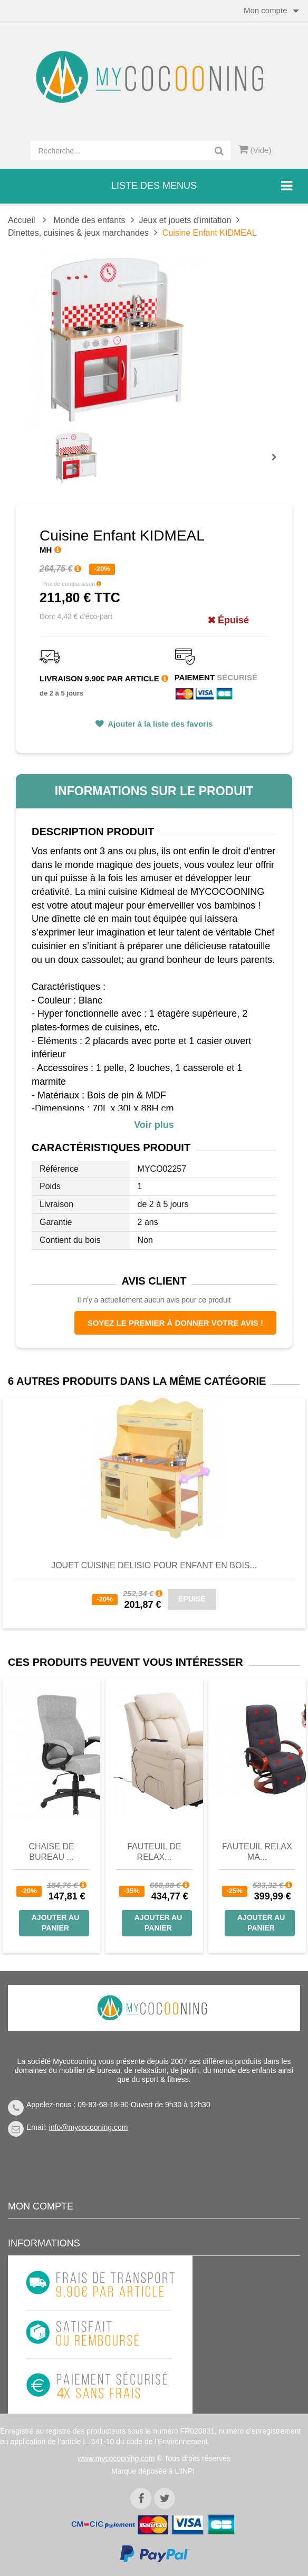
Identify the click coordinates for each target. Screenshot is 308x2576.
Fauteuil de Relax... (154, 1851)
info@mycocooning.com (88, 2127)
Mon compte (40, 2206)
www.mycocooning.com (116, 2458)
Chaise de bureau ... (51, 1851)
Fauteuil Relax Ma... (257, 1851)
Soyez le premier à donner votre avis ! (175, 1322)
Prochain (278, 464)
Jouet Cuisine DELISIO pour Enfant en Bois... (154, 1565)
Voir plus (154, 1125)
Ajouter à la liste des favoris (159, 723)
